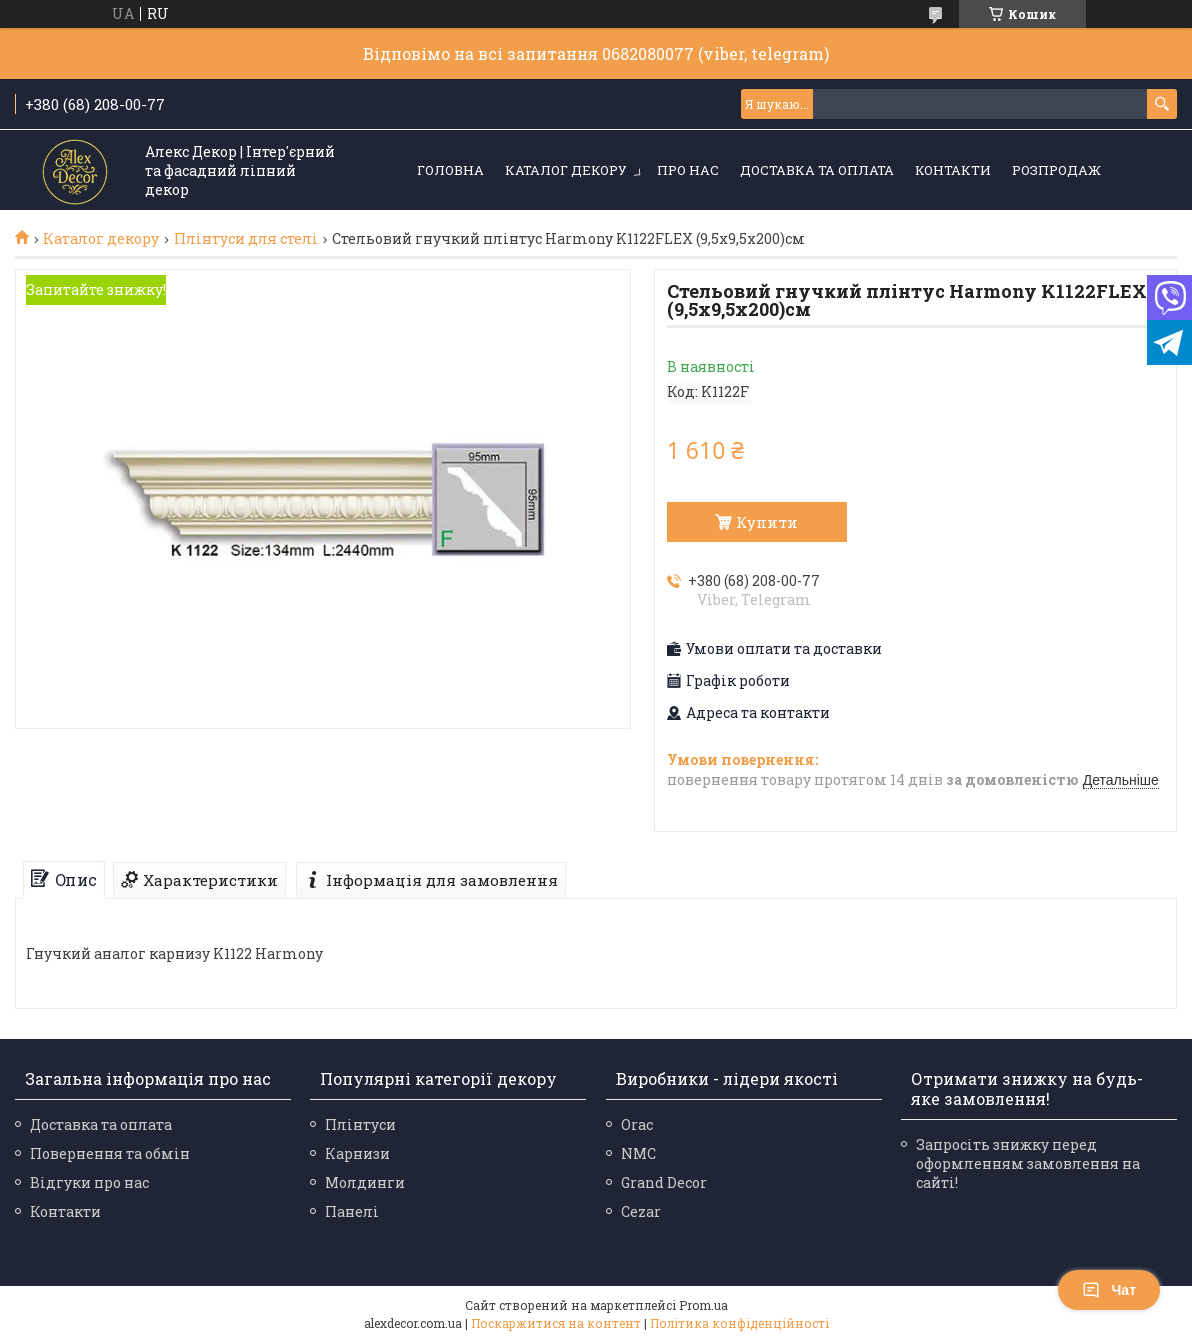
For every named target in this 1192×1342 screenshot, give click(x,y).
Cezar (641, 1211)
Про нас (688, 170)
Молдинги (365, 1182)
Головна (450, 170)
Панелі (352, 1211)
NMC (638, 1153)
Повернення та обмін (110, 1153)
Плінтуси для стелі (246, 239)
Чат (1109, 1290)
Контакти (953, 170)
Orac (637, 1124)
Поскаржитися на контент (556, 1323)
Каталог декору (566, 170)
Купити (767, 522)
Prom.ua (703, 1305)
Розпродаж (1056, 170)
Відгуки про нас (89, 1182)
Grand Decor (664, 1182)
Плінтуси (360, 1124)
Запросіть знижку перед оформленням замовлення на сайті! (1028, 1163)
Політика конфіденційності (739, 1323)
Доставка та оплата (817, 170)
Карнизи (357, 1153)
